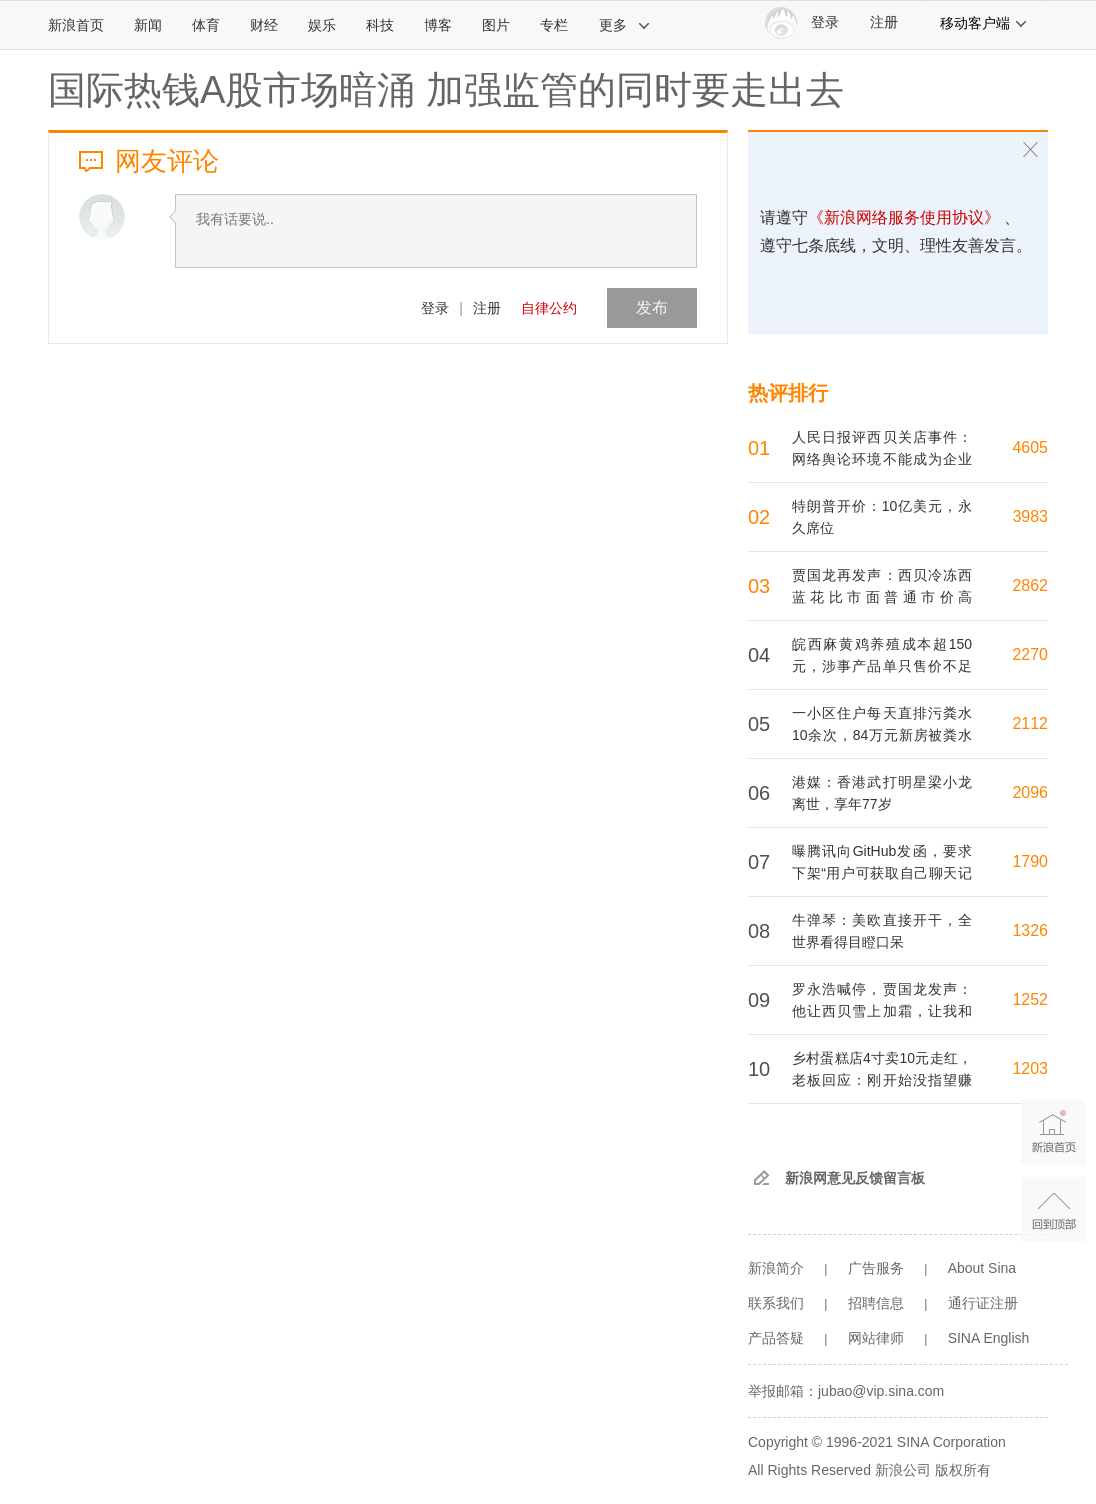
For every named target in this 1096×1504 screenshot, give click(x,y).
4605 (1030, 447)
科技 (380, 25)
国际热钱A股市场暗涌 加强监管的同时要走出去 (446, 90)
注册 (884, 22)
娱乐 (322, 25)
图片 (496, 25)
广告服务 (876, 1268)
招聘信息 (876, 1303)
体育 (206, 25)
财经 (264, 25)
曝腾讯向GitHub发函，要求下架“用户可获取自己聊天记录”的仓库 (882, 873)
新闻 (148, 25)
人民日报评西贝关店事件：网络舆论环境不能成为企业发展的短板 (882, 459)
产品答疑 (776, 1338)
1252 (1030, 999)
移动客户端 (984, 23)
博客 (438, 25)
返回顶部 (1053, 1209)
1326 (1030, 930)
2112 (1030, 723)
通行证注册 (983, 1303)
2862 (1030, 585)
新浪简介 (776, 1268)
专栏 (554, 25)
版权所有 (963, 1470)
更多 (625, 25)
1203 (1030, 1068)
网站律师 (876, 1338)
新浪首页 (76, 25)
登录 (435, 308)
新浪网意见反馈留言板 (855, 1178)
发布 (652, 307)
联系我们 (776, 1303)
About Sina (982, 1268)
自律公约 (549, 308)
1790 (1030, 861)
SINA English (989, 1338)
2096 (1030, 792)
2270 (1030, 654)
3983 (1030, 516)
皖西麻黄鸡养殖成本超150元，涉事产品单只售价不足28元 (882, 666)
